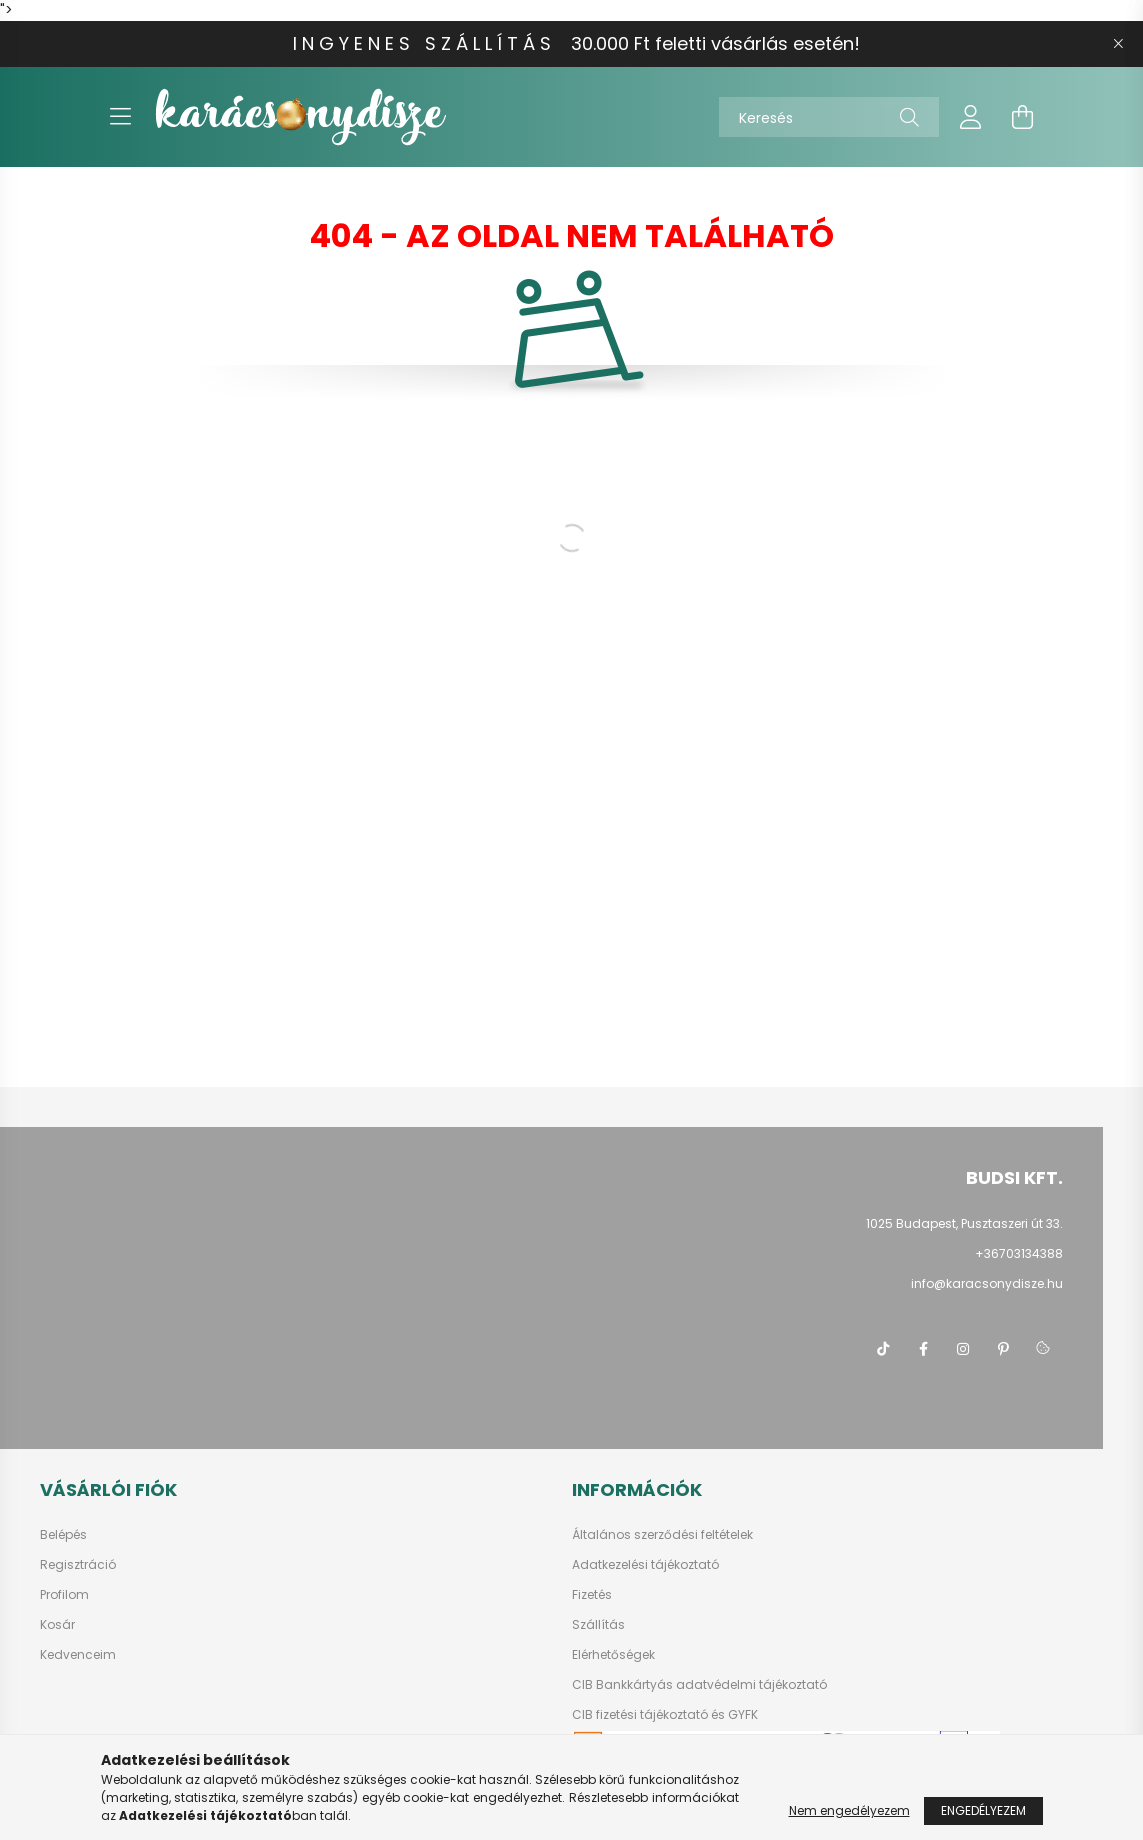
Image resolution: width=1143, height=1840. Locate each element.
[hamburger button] (121, 117)
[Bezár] (1118, 44)
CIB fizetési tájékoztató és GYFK (665, 1715)
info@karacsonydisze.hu (987, 1283)
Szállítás (598, 1625)
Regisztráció (78, 1565)
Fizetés (592, 1595)
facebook (923, 1349)
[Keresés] (829, 117)
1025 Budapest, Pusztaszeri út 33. (964, 1223)
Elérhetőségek (613, 1655)
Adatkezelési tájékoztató (645, 1565)
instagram (963, 1349)
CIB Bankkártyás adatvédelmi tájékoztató (699, 1685)
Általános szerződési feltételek (662, 1535)
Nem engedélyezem (849, 1810)
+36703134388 (1019, 1253)
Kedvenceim (78, 1655)
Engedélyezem (983, 1810)
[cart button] (1023, 117)
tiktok (883, 1349)
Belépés (63, 1535)
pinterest (1003, 1349)
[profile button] (971, 117)
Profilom (64, 1595)
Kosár (57, 1625)
